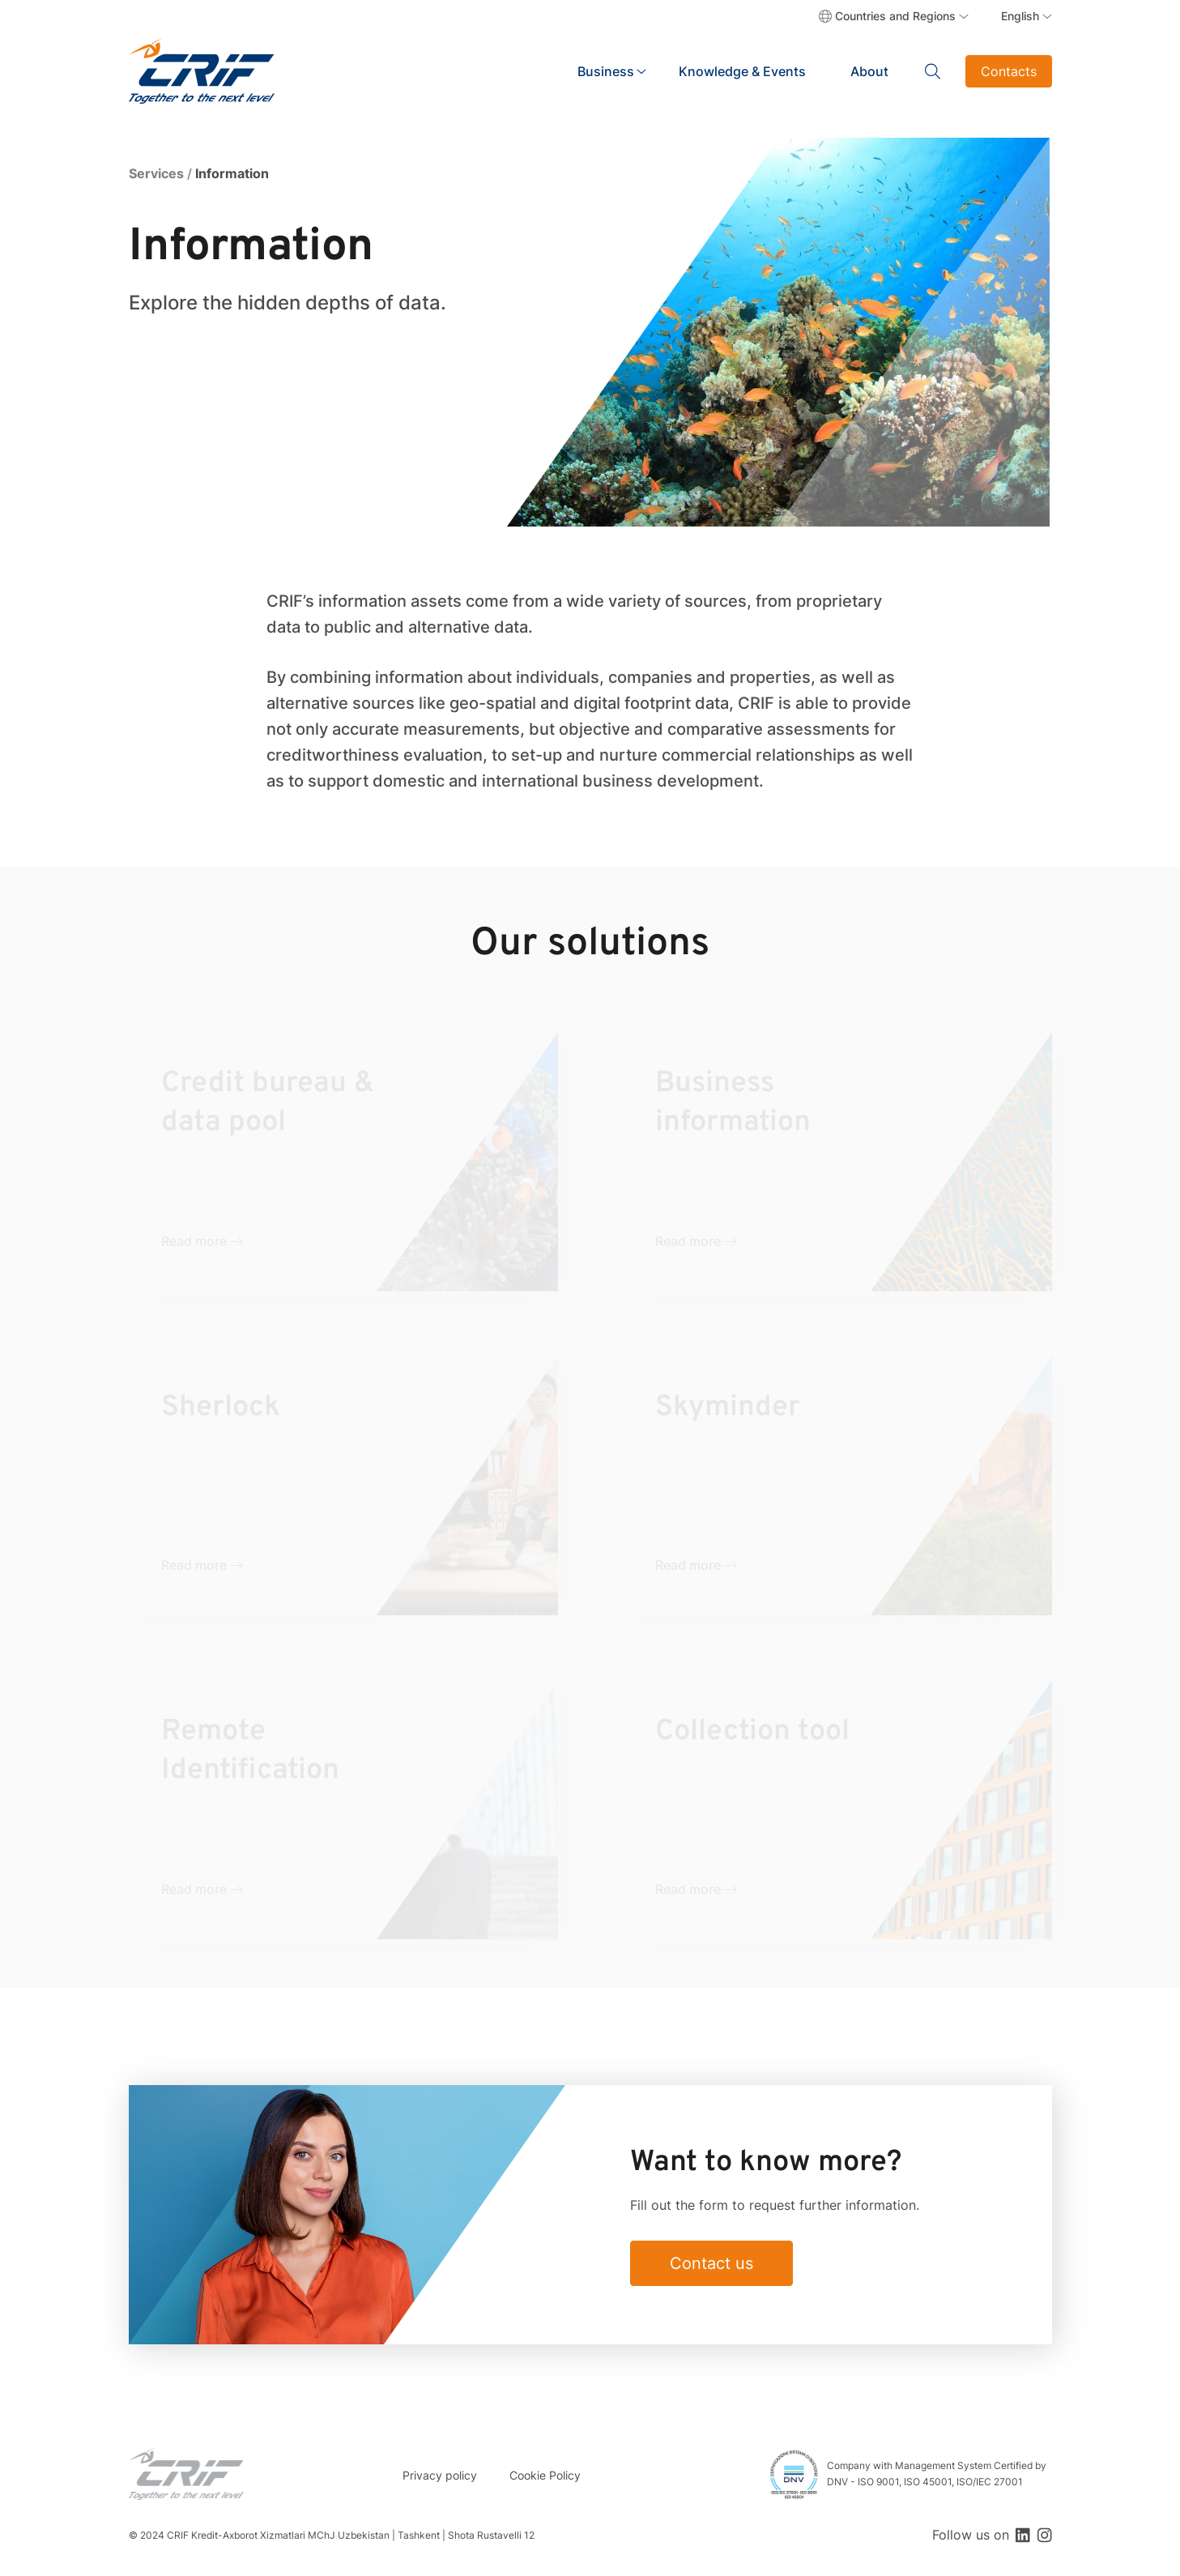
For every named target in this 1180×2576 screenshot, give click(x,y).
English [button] (1020, 16)
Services (156, 173)
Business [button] (605, 71)
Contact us (711, 2263)
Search (933, 71)
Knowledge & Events (742, 71)
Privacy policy (440, 2475)
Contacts (1009, 71)
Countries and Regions (895, 16)
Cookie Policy (545, 2475)
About (869, 71)
